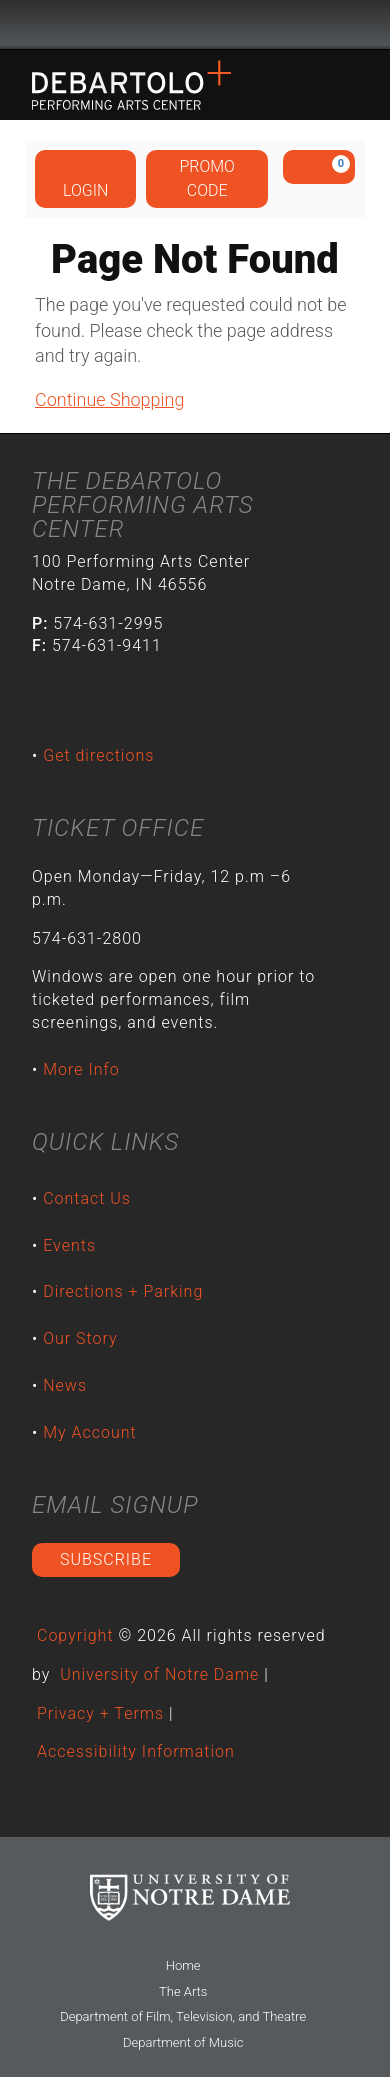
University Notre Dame (195, 25)
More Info (81, 1069)
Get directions (98, 755)
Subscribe (106, 1559)
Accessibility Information (136, 1751)
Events (69, 1245)
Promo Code (207, 178)
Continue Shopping (109, 399)
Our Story (80, 1338)
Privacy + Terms (100, 1713)
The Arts (183, 1991)
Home (183, 1965)
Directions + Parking (123, 1291)
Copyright (75, 1635)
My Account (90, 1432)
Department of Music (183, 2042)
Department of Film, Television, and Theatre (183, 2016)
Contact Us (87, 1198)
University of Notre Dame (159, 1674)
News (65, 1385)
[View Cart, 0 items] (319, 167)
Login (85, 178)
